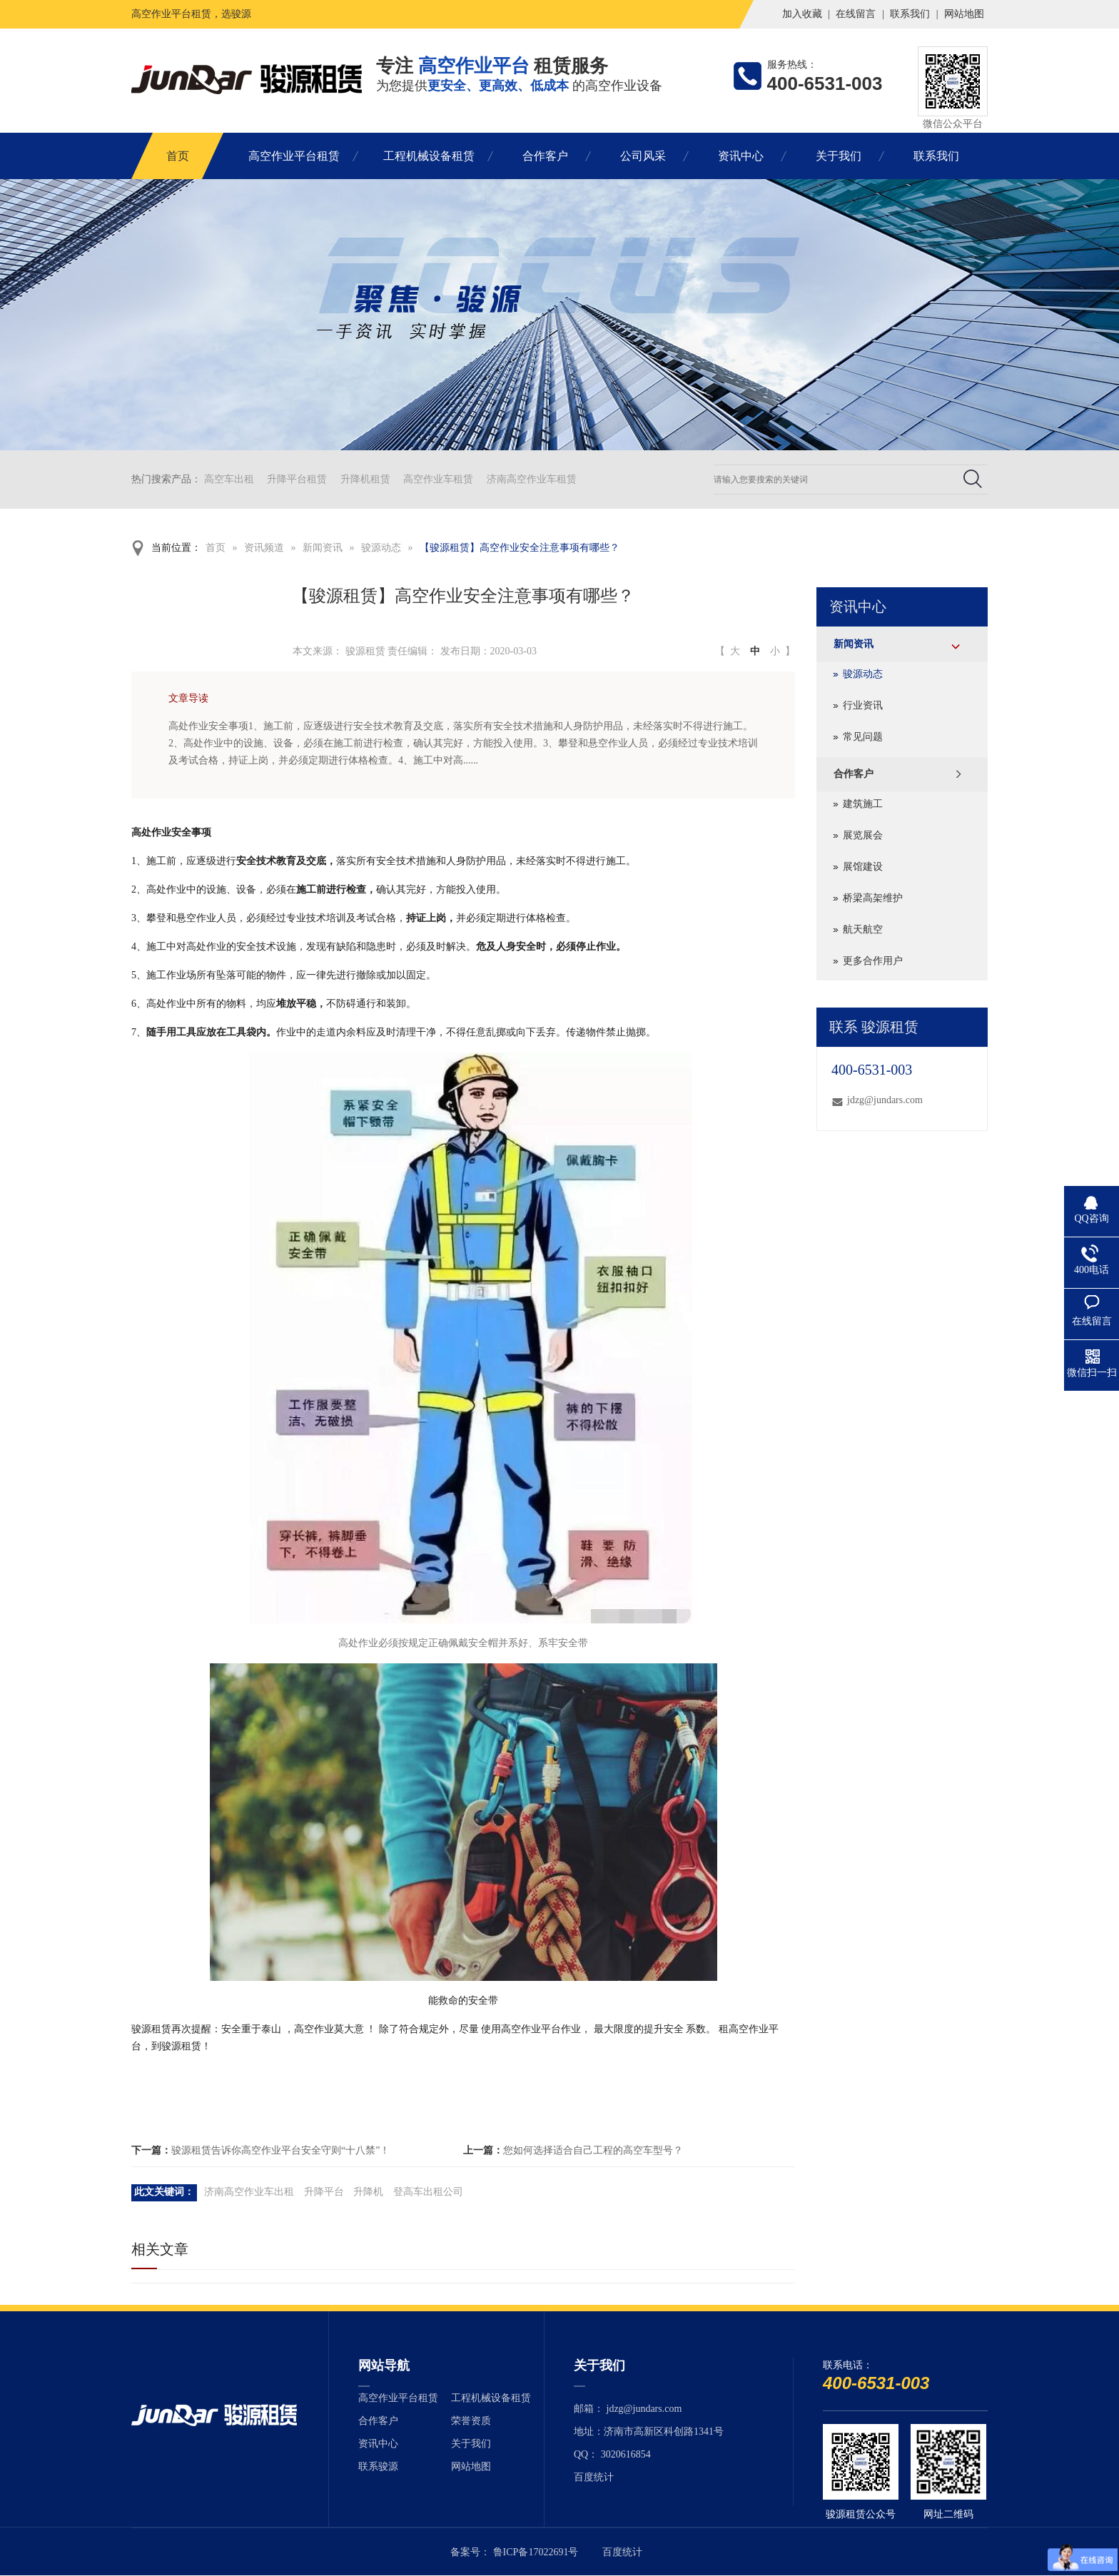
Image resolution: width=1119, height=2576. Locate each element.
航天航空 (863, 929)
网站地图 (964, 14)
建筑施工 (863, 803)
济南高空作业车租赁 (532, 479)
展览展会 (863, 835)
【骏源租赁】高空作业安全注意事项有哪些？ (519, 547)
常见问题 (863, 736)
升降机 (368, 2191)
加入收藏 (802, 14)
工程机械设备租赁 (429, 156)
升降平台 (324, 2191)
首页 (177, 156)
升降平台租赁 (297, 479)
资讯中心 (741, 156)
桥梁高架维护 (873, 898)
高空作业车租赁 (438, 479)
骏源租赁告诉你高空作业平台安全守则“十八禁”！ (280, 2150)
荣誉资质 (471, 2420)
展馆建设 (863, 866)
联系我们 (910, 14)
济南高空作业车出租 (249, 2191)
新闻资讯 (323, 547)
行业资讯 (863, 705)
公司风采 (643, 156)
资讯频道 (264, 547)
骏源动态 (381, 547)
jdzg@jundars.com (885, 1100)
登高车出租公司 (428, 2191)
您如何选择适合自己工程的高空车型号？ (593, 2150)
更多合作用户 (873, 960)
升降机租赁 (365, 479)
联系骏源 (378, 2466)
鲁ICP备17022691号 (536, 2552)
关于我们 (838, 156)
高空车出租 (229, 479)
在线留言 (856, 14)
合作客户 (545, 156)
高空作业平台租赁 (294, 156)
